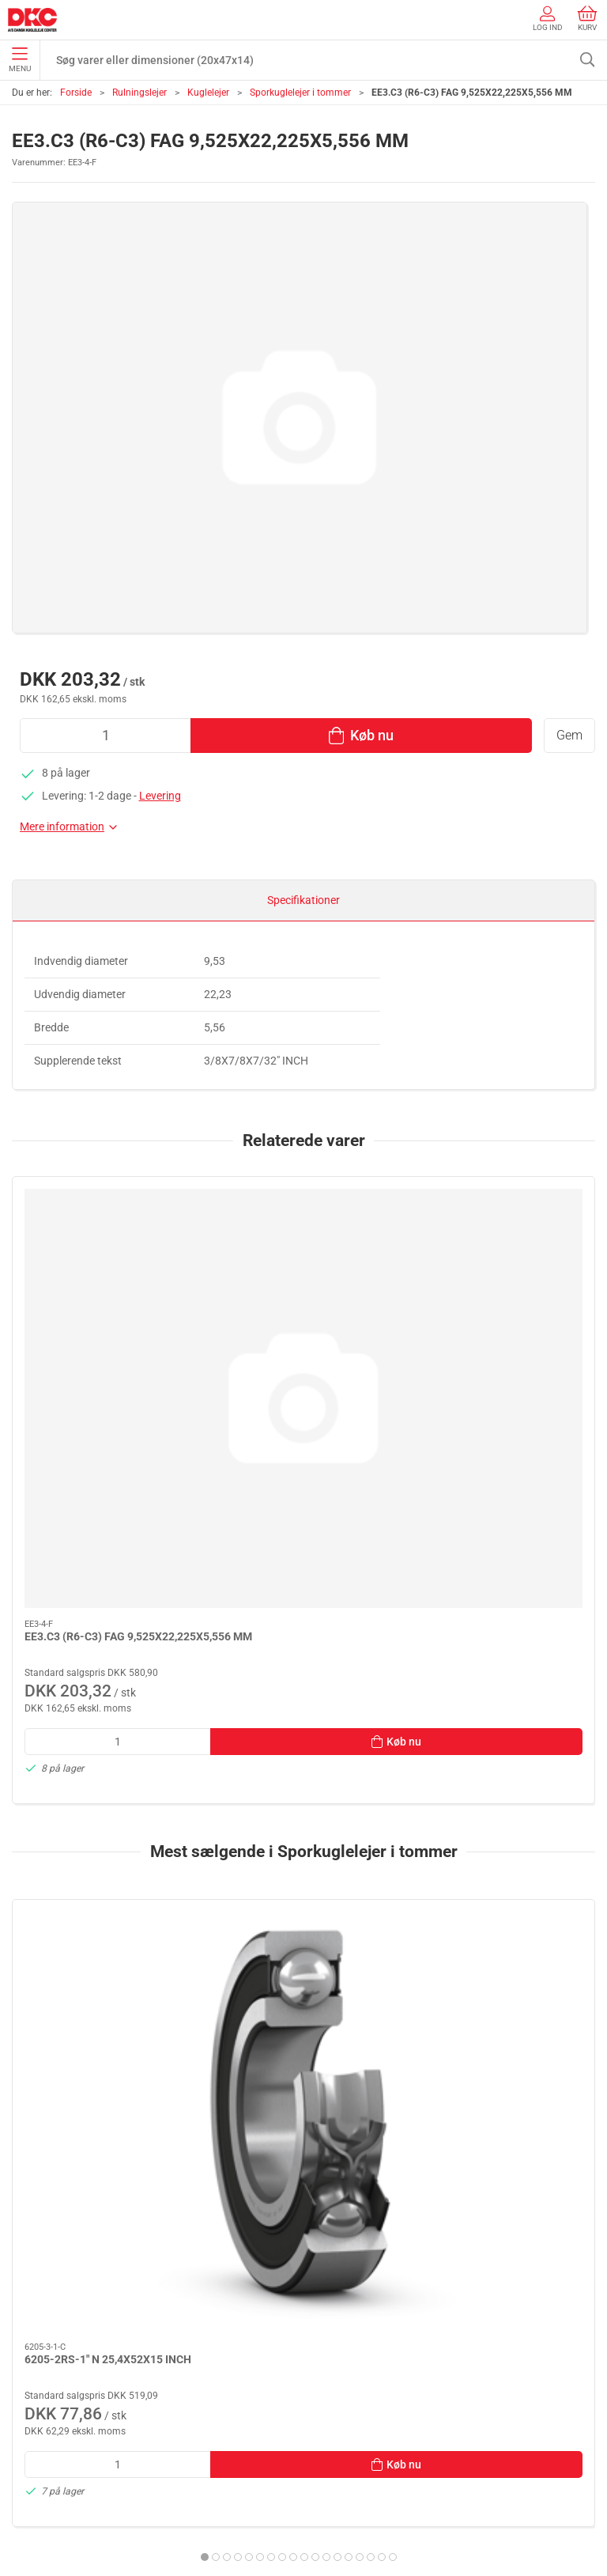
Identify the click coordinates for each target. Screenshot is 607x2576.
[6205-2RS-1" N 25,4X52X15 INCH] (105, 1683)
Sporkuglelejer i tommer (300, 92)
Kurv (587, 19)
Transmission (48, 2308)
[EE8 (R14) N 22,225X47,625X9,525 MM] (502, 1683)
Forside (76, 92)
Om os (31, 2421)
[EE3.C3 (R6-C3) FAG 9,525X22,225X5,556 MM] (105, 1249)
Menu (20, 60)
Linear (30, 2285)
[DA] (32, 20)
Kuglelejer (208, 92)
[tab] (271, 1969)
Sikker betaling (50, 2489)
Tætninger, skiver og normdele (87, 2330)
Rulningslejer (139, 92)
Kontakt (35, 2444)
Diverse (33, 2353)
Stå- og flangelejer (59, 2217)
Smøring (35, 2262)
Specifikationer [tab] (303, 900)
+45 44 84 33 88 (51, 2107)
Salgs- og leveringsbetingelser (87, 2512)
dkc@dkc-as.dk (49, 2123)
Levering (160, 795)
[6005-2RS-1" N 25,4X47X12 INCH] (303, 1683)
